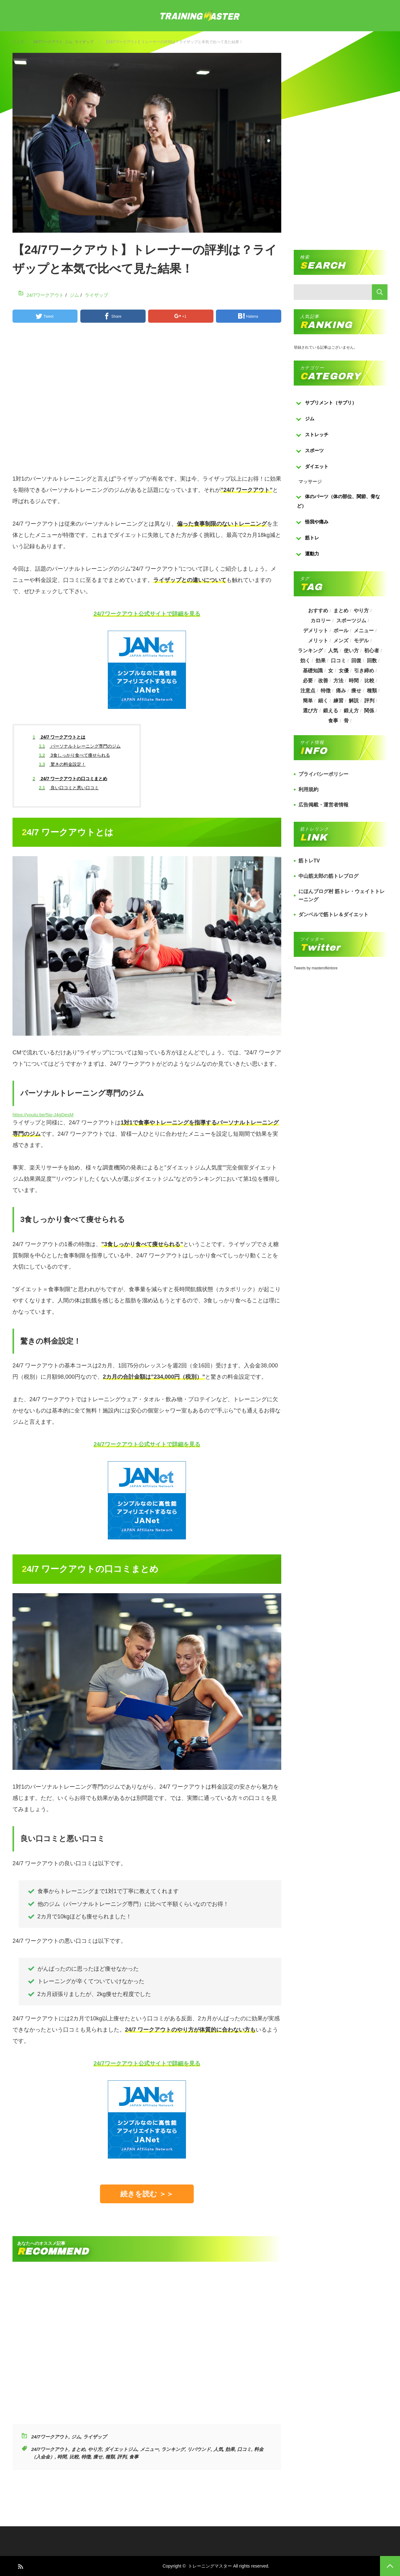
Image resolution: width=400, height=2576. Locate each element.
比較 (74, 2456)
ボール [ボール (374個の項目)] (340, 630)
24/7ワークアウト (48, 42)
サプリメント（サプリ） (331, 402)
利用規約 (308, 789)
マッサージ (310, 481)
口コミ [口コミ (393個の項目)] (338, 660)
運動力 (312, 553)
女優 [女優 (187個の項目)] (344, 670)
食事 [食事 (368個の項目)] (333, 720)
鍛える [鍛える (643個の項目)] (330, 710)
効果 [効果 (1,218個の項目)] (320, 660)
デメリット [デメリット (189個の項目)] (315, 630)
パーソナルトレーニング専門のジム (80, 746)
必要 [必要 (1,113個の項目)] (307, 680)
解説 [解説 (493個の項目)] (354, 700)
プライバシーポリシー (323, 774)
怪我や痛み (316, 521)
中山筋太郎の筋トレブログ (328, 876)
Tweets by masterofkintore (316, 968)
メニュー (149, 2449)
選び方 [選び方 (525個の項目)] (310, 710)
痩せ (97, 2456)
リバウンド (199, 2449)
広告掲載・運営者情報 (323, 804)
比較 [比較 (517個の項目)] (369, 680)
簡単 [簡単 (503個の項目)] (307, 700)
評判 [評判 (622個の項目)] (369, 700)
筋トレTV (309, 860)
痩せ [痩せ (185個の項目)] (357, 690)
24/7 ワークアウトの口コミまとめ (70, 778)
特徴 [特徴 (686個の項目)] (325, 690)
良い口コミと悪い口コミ (69, 787)
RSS (20, 2566)
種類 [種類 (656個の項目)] (372, 690)
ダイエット (316, 466)
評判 (122, 2456)
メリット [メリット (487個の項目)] (318, 640)
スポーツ (314, 450)
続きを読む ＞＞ (146, 2194)
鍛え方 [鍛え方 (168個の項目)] (351, 710)
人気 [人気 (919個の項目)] (333, 650)
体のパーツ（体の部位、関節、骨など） (338, 501)
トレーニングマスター (210, 2565)
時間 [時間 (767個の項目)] (354, 680)
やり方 (95, 2449)
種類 (110, 2456)
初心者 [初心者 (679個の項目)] (371, 650)
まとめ (78, 2449)
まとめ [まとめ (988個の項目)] (340, 610)
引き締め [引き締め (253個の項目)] (364, 670)
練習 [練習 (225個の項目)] (338, 700)
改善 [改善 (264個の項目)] (323, 680)
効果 (230, 2449)
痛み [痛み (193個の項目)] (341, 690)
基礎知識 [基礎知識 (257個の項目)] (312, 670)
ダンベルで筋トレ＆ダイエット (333, 914)
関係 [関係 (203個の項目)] (369, 710)
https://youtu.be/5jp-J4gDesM (42, 1114)
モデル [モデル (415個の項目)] (361, 640)
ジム (68, 42)
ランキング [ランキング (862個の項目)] (310, 650)
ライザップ (84, 42)
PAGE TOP (390, 2566)
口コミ (244, 2449)
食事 (133, 2456)
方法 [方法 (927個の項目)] (338, 680)
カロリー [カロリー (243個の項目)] (321, 620)
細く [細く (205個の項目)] (323, 700)
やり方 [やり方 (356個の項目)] (361, 610)
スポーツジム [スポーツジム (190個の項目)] (351, 620)
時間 (62, 2456)
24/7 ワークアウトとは (59, 737)
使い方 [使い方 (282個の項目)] (351, 650)
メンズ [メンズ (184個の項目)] (340, 640)
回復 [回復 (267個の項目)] (357, 660)
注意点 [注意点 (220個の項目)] (307, 690)
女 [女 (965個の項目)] (330, 670)
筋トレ (312, 537)
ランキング (173, 2449)
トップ (18, 42)
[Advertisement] (146, 401)
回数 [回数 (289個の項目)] (372, 660)
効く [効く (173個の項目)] (305, 660)
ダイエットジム (120, 2449)
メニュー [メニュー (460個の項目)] (364, 630)
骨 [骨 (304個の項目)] (346, 720)
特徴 (86, 2456)
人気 (218, 2449)
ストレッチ (316, 434)
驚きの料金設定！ (62, 764)
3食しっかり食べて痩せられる (74, 755)
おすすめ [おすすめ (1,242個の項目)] (318, 610)
